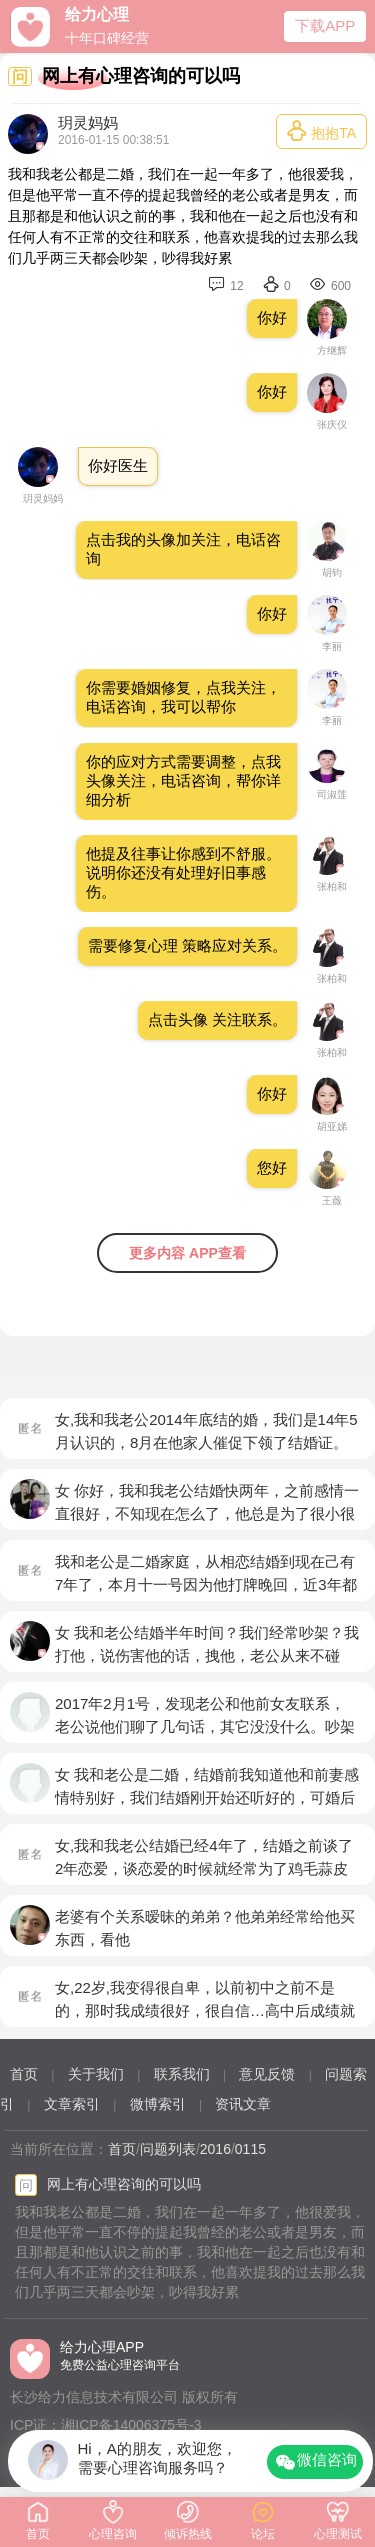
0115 (250, 2149)
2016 (215, 2149)
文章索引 (72, 2104)
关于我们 (96, 2074)
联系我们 (182, 2074)
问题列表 (168, 2149)
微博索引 (158, 2104)
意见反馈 (267, 2074)
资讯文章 (243, 2104)
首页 (24, 2074)
